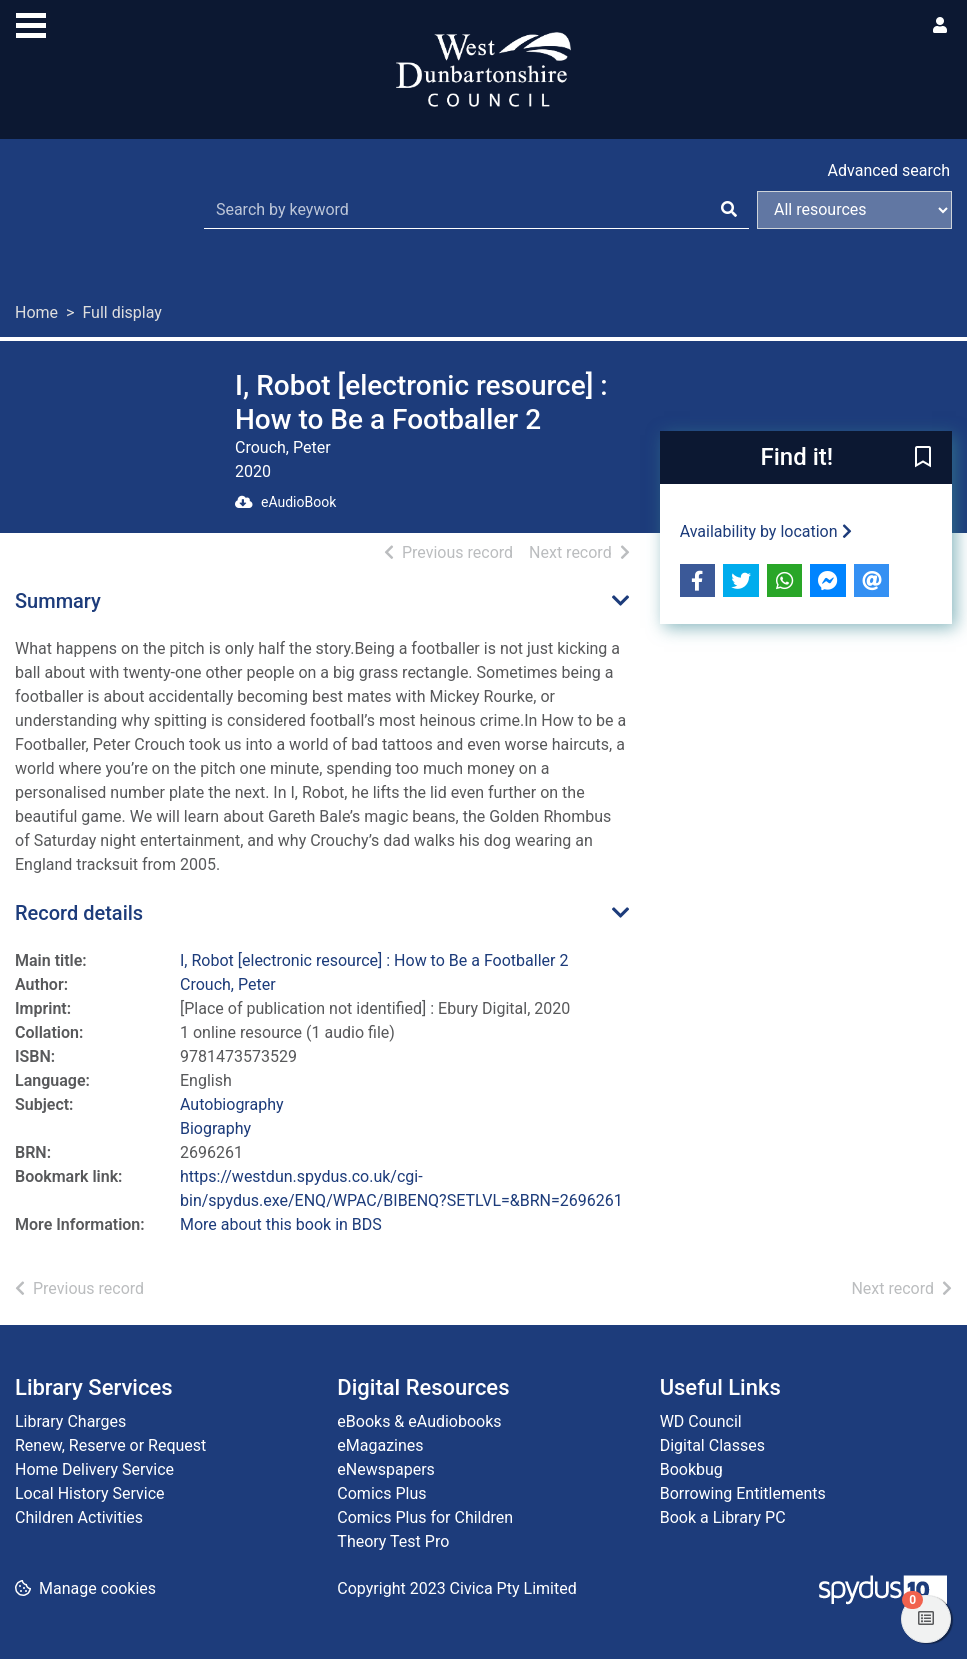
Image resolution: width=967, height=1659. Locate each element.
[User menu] (940, 26)
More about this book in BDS (281, 1224)
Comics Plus (381, 1493)
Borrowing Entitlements (743, 1493)
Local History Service (90, 1493)
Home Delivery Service (94, 1469)
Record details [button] (79, 913)
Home (36, 312)
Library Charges (70, 1421)
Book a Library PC (723, 1517)
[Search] (729, 210)
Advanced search (889, 170)
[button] (923, 459)
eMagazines (380, 1445)
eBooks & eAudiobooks (419, 1421)
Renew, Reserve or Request (110, 1445)
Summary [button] (58, 601)
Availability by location (766, 531)
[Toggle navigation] (31, 23)
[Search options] (854, 210)
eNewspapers (386, 1469)
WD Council (701, 1421)
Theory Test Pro (393, 1541)
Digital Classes (712, 1445)
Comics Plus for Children (425, 1517)
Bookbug (691, 1469)
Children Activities (79, 1517)
